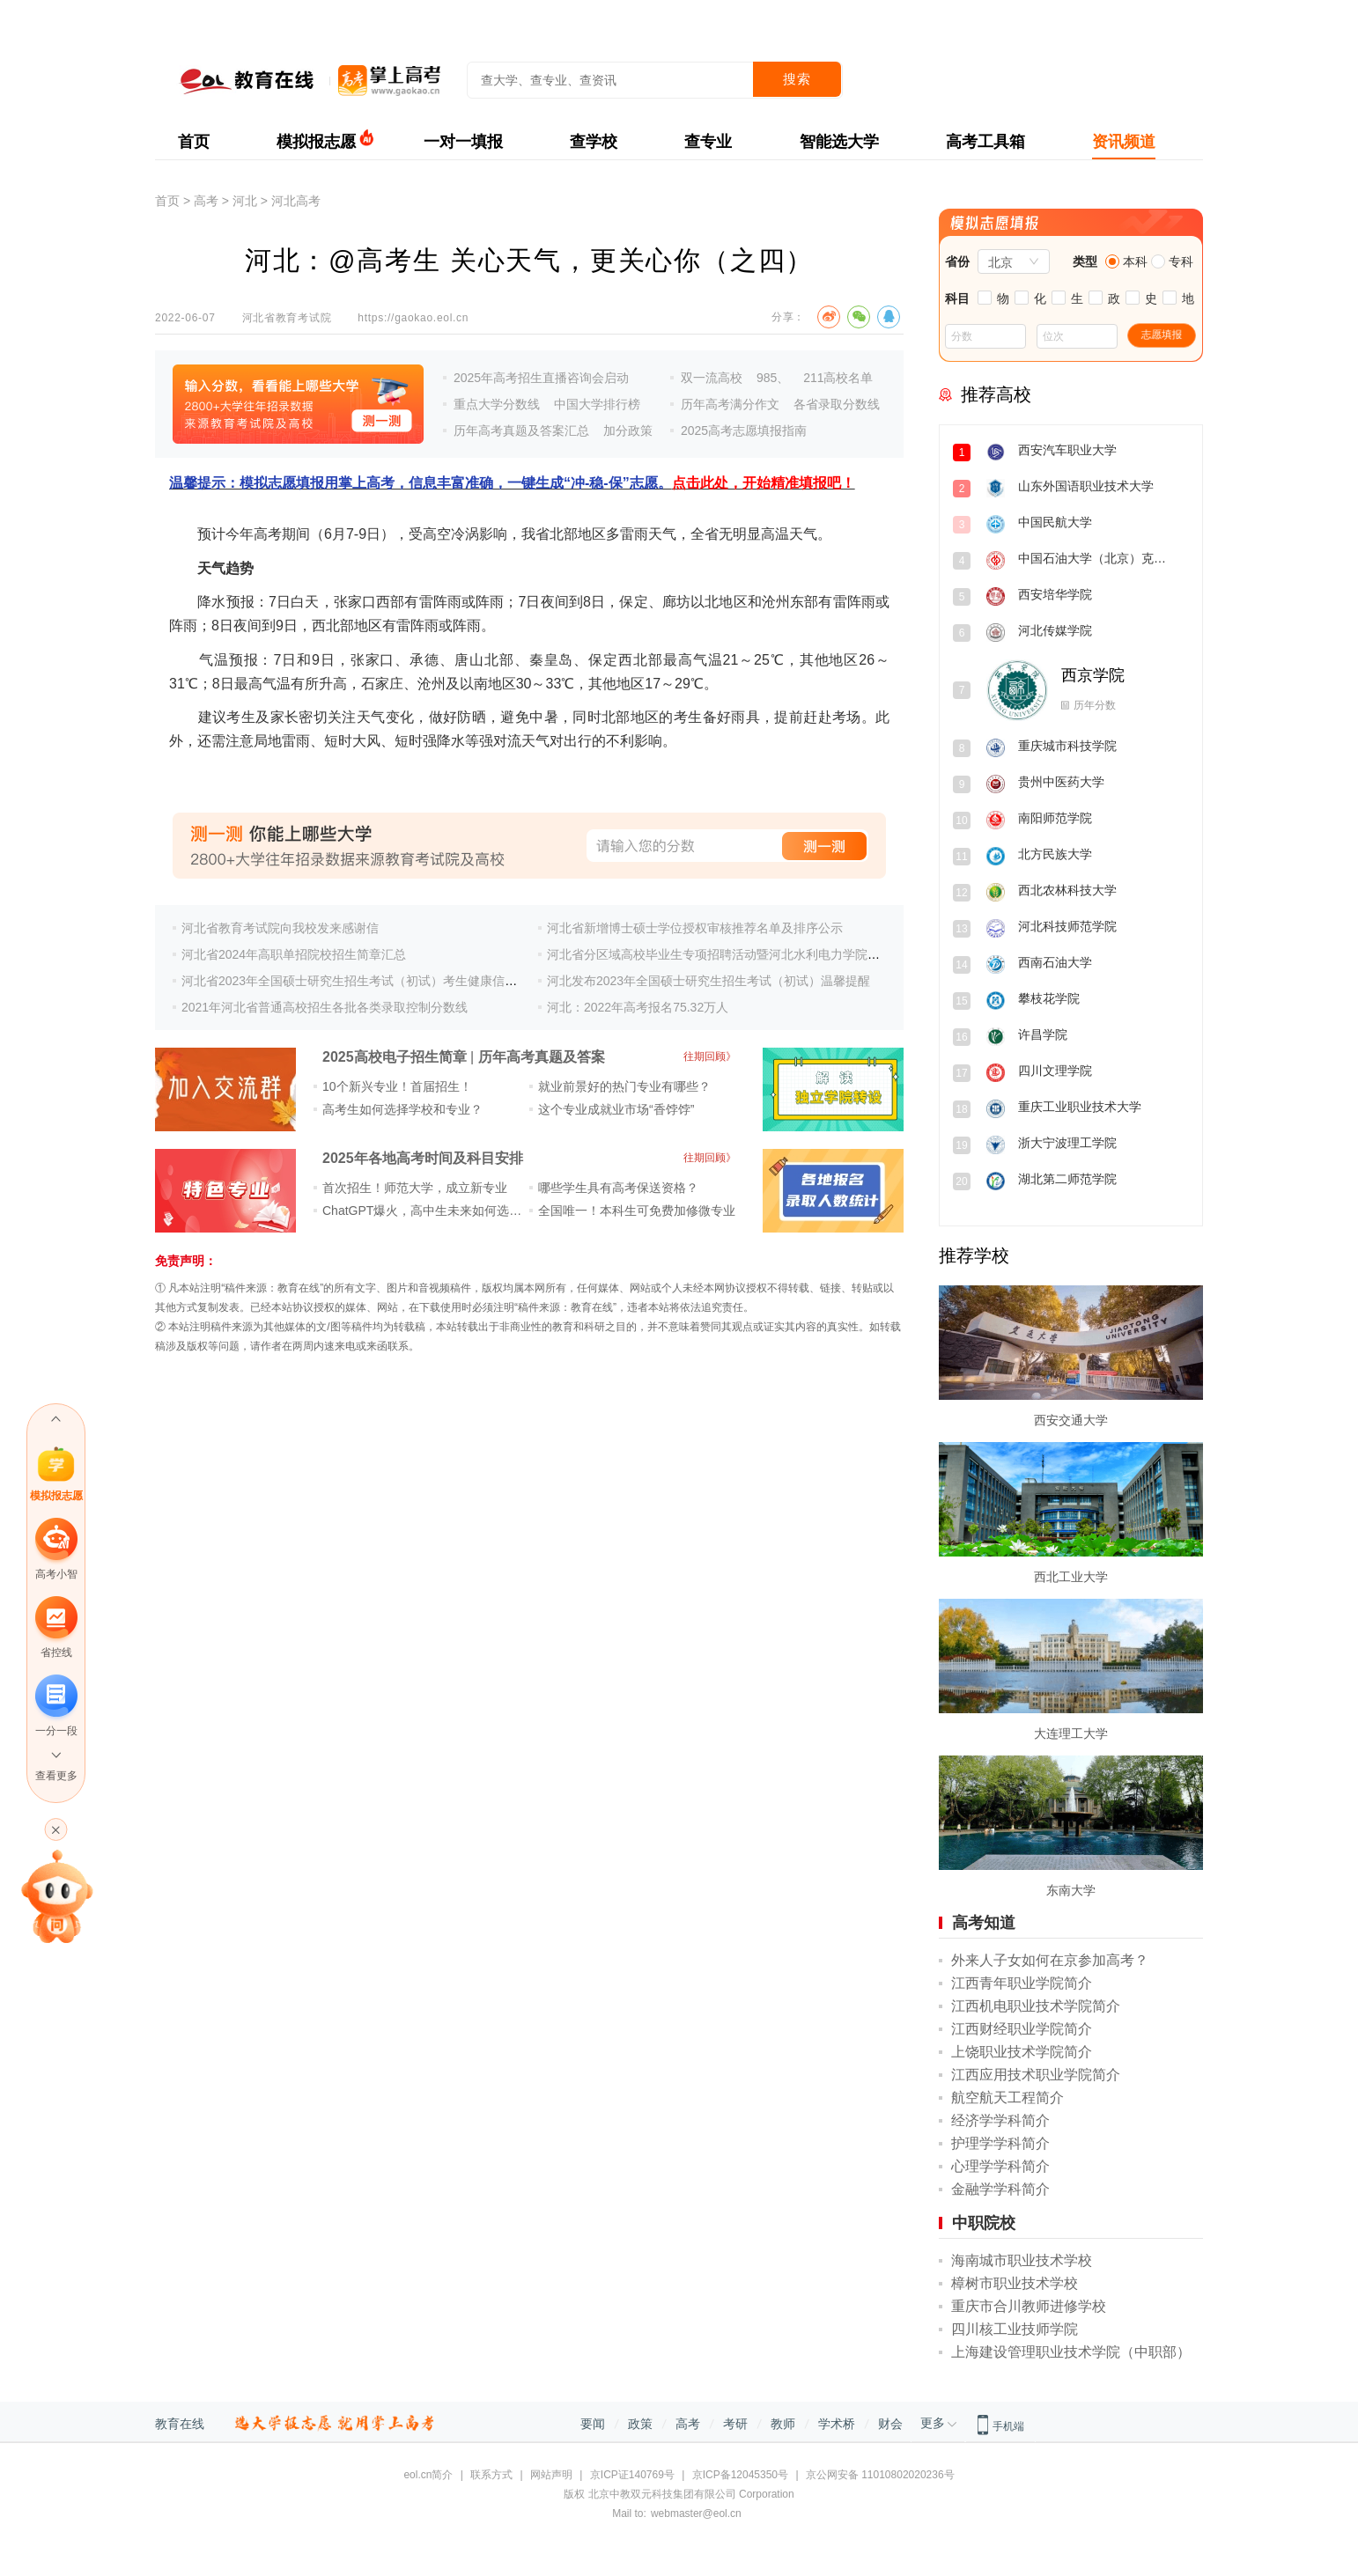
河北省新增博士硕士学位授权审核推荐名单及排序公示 (695, 928)
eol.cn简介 (428, 2475)
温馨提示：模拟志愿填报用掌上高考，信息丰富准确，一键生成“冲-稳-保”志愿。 (512, 482)
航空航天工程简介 (1007, 2097)
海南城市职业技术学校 (1021, 2260)
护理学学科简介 (1000, 2143)
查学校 (593, 142)
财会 (890, 2424)
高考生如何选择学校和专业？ (402, 1109)
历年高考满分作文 (730, 404)
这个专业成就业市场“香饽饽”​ (616, 1109)
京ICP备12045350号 (740, 2475)
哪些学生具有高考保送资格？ (618, 1188)
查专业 (708, 142)
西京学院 (1093, 675)
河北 (244, 201)
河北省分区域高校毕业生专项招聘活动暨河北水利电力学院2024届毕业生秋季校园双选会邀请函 (807, 954)
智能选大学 (839, 142)
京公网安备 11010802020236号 (880, 2475)
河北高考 (296, 201)
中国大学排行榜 (597, 404)
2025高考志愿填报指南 (744, 430)
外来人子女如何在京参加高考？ (1049, 1960)
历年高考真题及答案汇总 (521, 430)
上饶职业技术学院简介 (1021, 2051)
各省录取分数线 (836, 404)
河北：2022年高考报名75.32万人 (637, 1007)
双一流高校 (711, 378)
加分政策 (628, 430)
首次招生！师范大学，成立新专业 (414, 1188)
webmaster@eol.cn (696, 2513)
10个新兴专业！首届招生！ (397, 1086)
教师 (783, 2424)
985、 (772, 378)
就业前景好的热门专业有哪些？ (624, 1086)
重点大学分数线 (497, 404)
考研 (735, 2424)
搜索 (797, 78)
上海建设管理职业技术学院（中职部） (1071, 2351)
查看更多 (56, 1775)
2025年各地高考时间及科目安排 (422, 1158)
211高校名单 (838, 378)
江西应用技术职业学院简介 (1035, 2074)
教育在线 (179, 2424)
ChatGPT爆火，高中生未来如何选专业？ (434, 1210)
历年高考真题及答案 (541, 1056)
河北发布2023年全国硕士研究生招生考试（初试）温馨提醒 (708, 981)
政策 (640, 2424)
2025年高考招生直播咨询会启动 (541, 378)
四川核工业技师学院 (1014, 2329)
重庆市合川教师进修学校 (1028, 2306)
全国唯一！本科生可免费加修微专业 (636, 1210)
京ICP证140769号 (632, 2475)
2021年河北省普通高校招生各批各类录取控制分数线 (324, 1007)
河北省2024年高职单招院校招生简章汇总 (293, 954)
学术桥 (836, 2424)
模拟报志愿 (316, 142)
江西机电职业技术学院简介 (1035, 2005)
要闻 (592, 2424)
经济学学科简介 (1000, 2120)
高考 (206, 201)
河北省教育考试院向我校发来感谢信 (280, 928)
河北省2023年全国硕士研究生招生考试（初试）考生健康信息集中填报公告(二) (396, 981)
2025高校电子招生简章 (394, 1056)
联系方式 (491, 2475)
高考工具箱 (985, 142)
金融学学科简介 (1000, 2189)
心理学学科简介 (1000, 2166)
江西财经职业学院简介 (1021, 2028)
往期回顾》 (709, 1056)
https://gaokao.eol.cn (413, 318)
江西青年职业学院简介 (1021, 1983)
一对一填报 (463, 142)
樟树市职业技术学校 (1014, 2283)
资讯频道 (1123, 142)
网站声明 (551, 2475)
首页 (194, 142)
